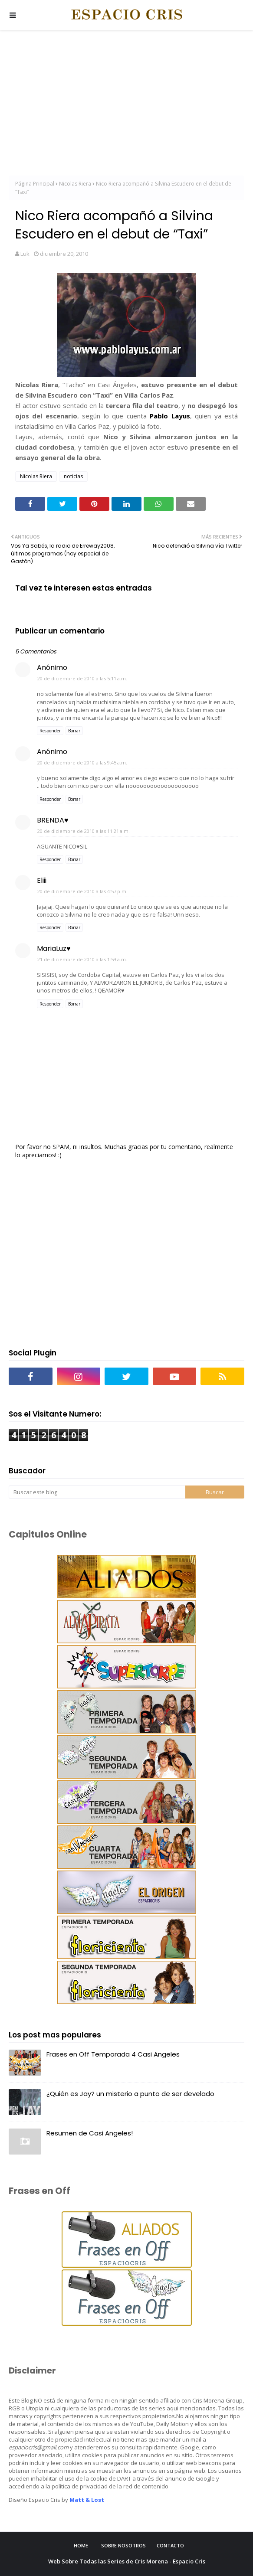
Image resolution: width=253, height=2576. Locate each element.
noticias (73, 476)
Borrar (74, 731)
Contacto (170, 2545)
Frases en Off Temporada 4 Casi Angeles (113, 2054)
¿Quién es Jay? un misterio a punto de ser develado (130, 2093)
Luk (25, 254)
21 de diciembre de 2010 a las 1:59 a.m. (82, 959)
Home (81, 2545)
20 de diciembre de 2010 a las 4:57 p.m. (82, 891)
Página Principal (34, 183)
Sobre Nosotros (123, 2545)
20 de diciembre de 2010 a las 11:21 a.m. (83, 831)
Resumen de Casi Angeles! (89, 2133)
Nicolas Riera (75, 183)
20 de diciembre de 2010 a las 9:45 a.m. (82, 762)
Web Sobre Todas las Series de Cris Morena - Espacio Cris (126, 2561)
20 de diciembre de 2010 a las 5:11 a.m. (82, 678)
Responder (50, 731)
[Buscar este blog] (97, 1492)
